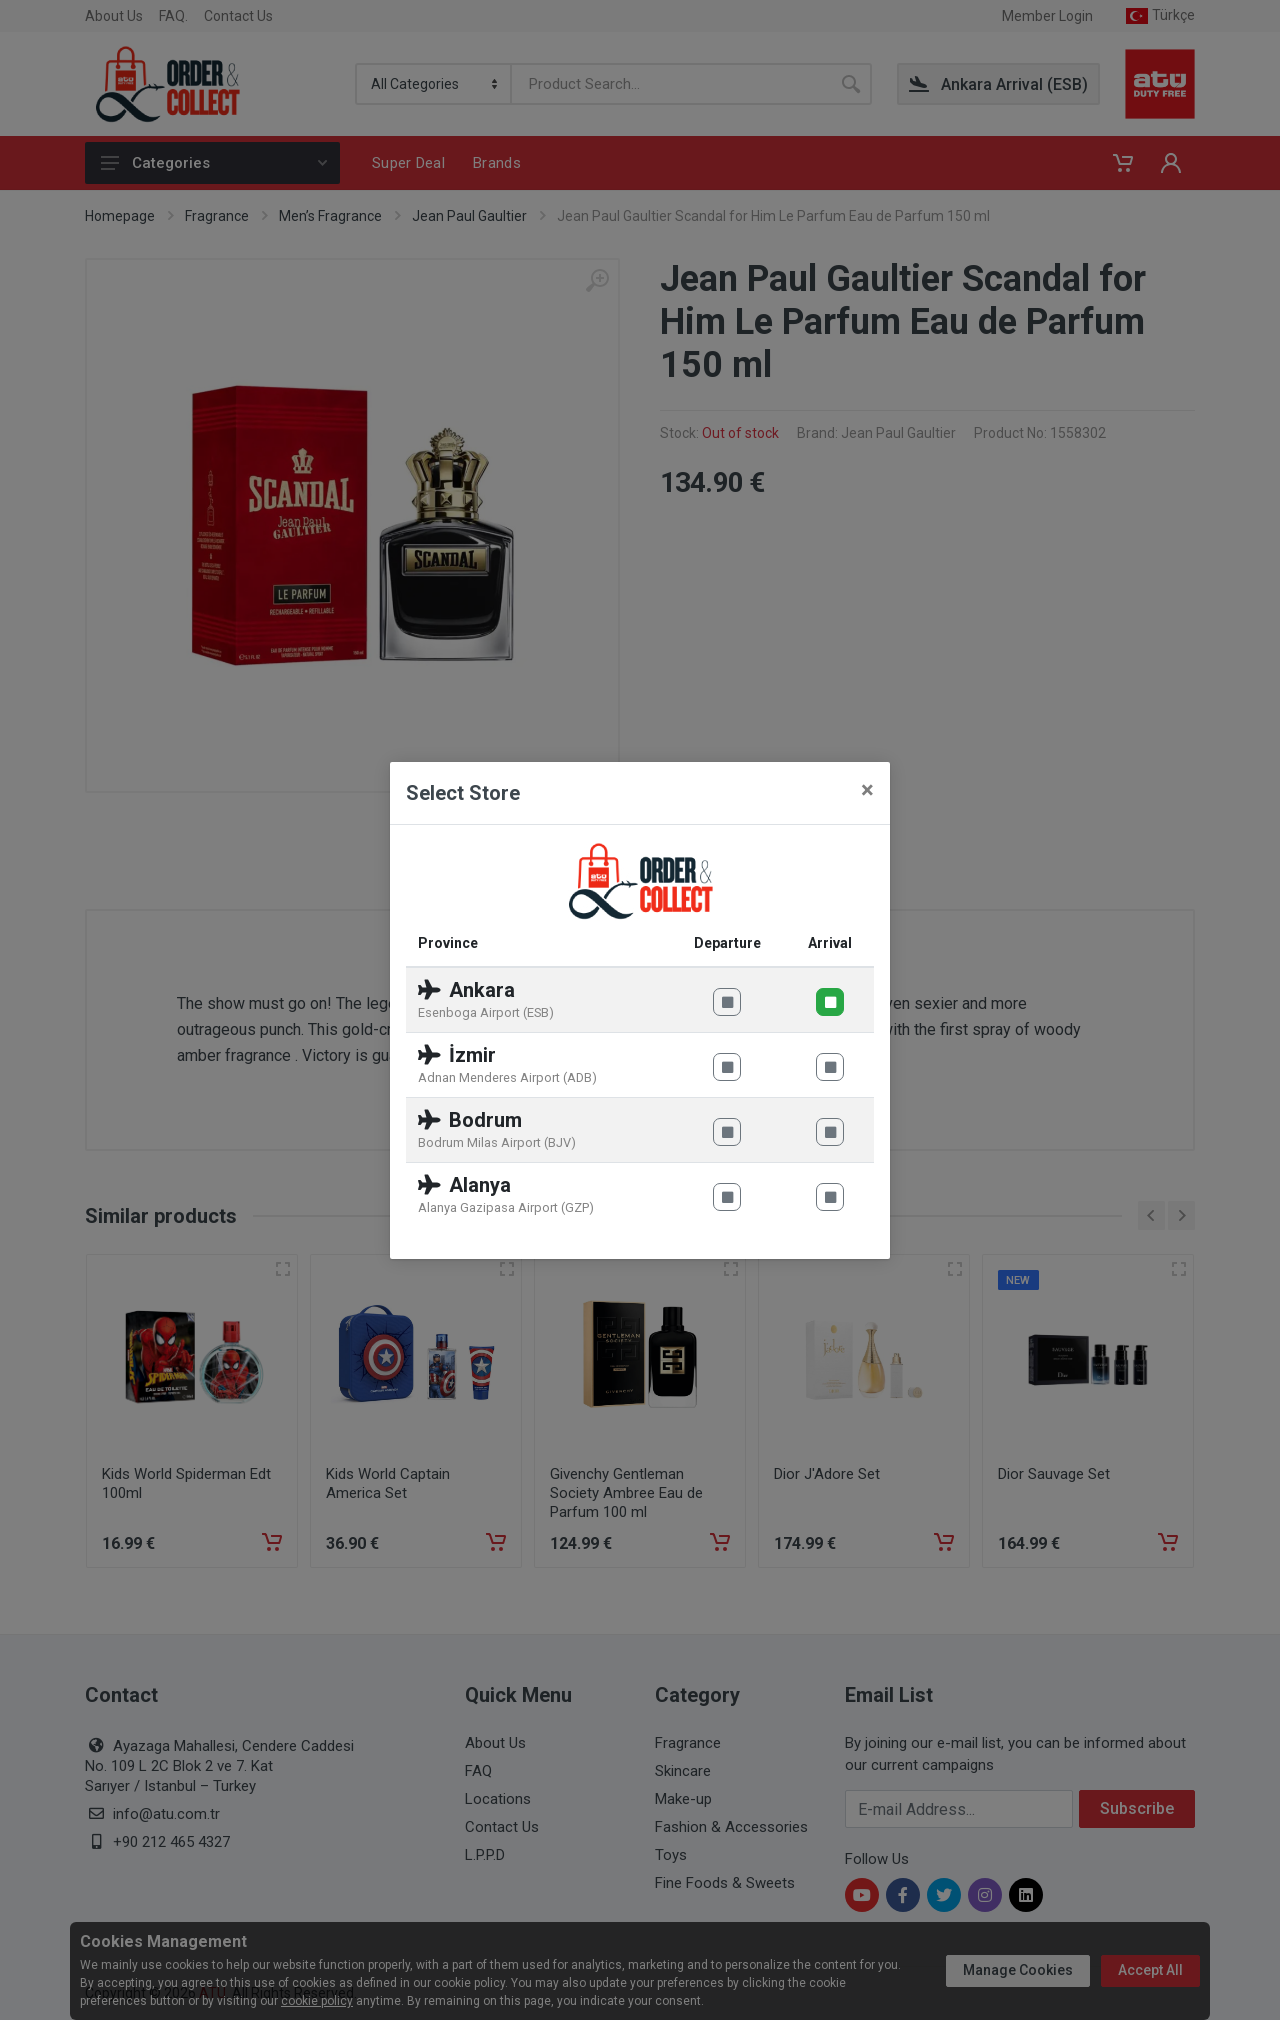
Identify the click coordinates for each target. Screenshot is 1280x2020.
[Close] (867, 790)
